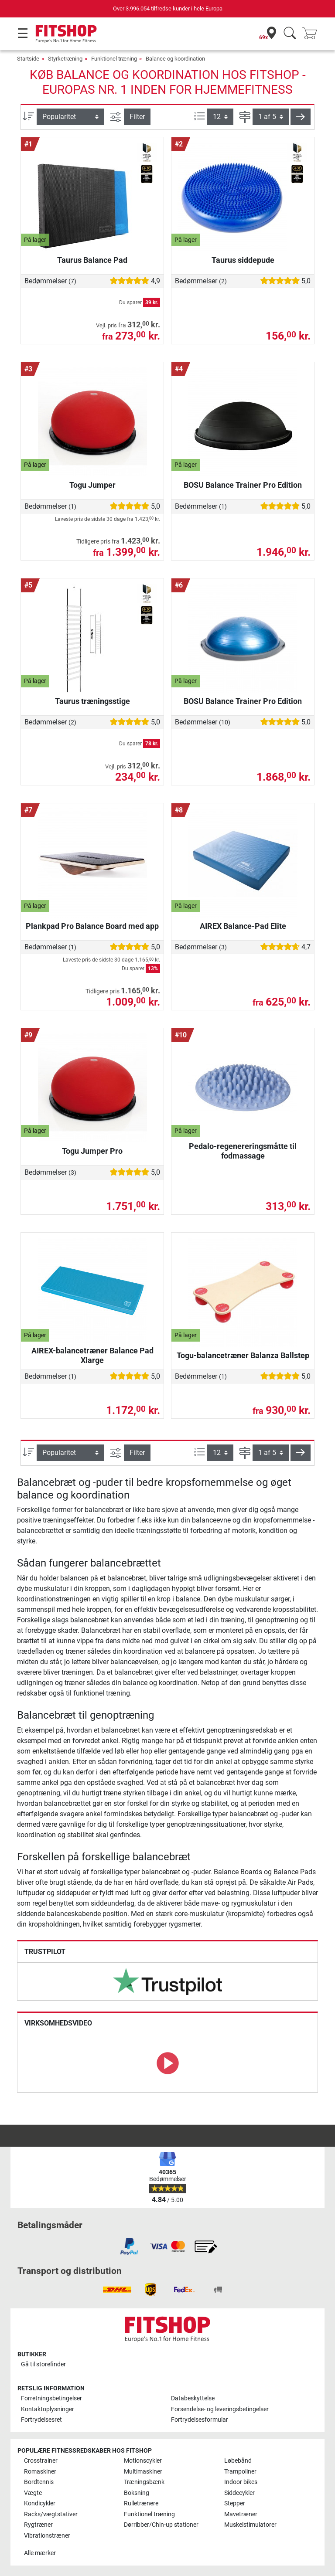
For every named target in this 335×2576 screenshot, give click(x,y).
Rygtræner (38, 2524)
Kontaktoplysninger (47, 2409)
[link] (167, 1981)
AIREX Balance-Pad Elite (243, 926)
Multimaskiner (143, 2471)
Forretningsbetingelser (51, 2398)
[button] (301, 117)
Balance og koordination (175, 58)
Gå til (43, 2364)
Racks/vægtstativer (51, 2514)
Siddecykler (239, 2493)
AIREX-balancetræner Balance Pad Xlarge (92, 1355)
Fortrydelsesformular (199, 2419)
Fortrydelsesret (41, 2419)
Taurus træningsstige (92, 701)
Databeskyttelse (193, 2398)
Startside (28, 58)
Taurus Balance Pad (92, 260)
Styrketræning (65, 58)
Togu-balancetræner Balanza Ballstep (243, 1355)
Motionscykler (143, 2460)
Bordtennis (39, 2482)
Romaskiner (40, 2471)
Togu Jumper (92, 484)
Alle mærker (40, 2553)
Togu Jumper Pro (92, 1150)
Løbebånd (238, 2460)
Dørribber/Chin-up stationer (161, 2524)
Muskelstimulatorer (250, 2524)
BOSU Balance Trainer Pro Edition (243, 484)
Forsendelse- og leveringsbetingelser (220, 2409)
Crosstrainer (41, 2460)
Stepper (234, 2503)
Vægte (33, 2493)
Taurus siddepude (243, 260)
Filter (137, 116)
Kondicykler (39, 2503)
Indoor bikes (240, 2482)
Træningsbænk (144, 2482)
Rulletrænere (141, 2503)
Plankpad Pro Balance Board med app (92, 926)
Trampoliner (240, 2471)
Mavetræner (240, 2514)
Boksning (136, 2493)
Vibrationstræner (47, 2535)
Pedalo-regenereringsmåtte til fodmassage (243, 1151)
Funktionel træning (114, 58)
